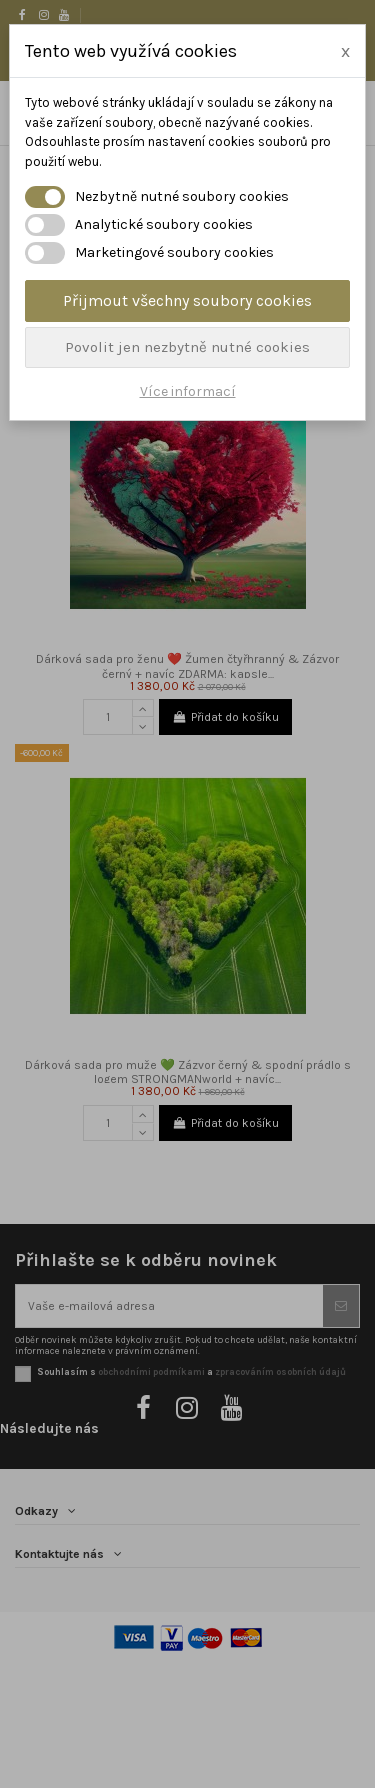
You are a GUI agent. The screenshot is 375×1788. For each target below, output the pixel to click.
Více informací (188, 391)
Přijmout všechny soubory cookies (187, 300)
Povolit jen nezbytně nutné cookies (187, 347)
